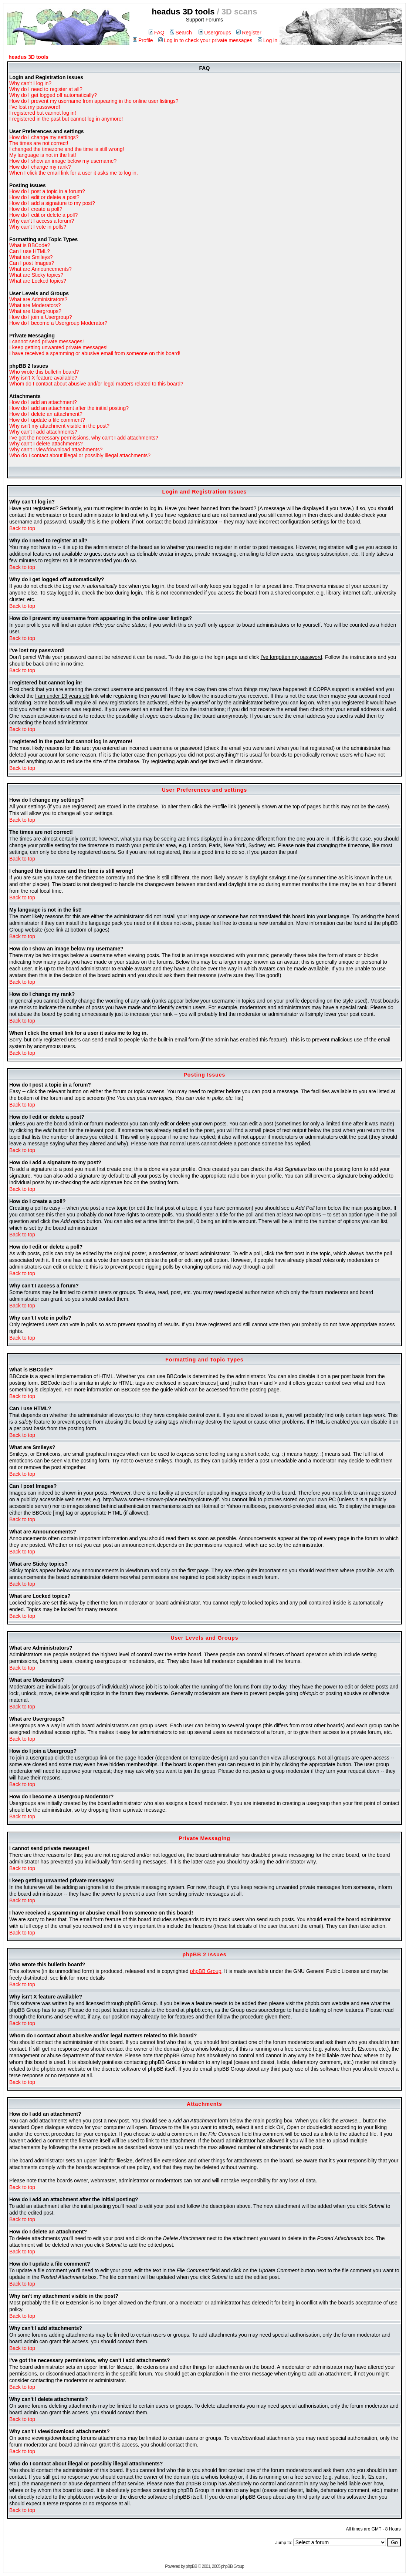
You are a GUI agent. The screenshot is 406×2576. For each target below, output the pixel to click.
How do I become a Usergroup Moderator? (58, 323)
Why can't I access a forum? (41, 221)
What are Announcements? (40, 269)
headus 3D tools (28, 57)
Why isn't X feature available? (43, 378)
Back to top (22, 528)
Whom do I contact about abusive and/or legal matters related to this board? (96, 384)
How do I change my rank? (40, 167)
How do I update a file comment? (47, 420)
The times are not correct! (38, 143)
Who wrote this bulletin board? (44, 372)
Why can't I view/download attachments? (55, 449)
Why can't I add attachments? (43, 432)
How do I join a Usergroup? (40, 317)
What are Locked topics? (37, 281)
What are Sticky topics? (36, 275)
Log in (267, 40)
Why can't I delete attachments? (46, 444)
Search (181, 33)
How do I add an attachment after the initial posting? (69, 408)
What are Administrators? (38, 299)
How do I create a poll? (35, 209)
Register (248, 33)
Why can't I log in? (30, 83)
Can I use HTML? (29, 251)
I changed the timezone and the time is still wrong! (66, 149)
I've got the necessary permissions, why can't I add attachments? (83, 438)
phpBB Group (205, 1971)
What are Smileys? (31, 257)
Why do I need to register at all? (45, 89)
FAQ (157, 33)
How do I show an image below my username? (62, 161)
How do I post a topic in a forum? (47, 191)
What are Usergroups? (35, 311)
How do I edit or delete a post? (44, 197)
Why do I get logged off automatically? (53, 95)
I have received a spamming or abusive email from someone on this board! (94, 353)
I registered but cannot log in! (42, 113)
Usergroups (215, 33)
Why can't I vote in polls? (37, 227)
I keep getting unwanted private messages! (58, 347)
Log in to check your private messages (205, 40)
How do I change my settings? (44, 137)
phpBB (191, 2566)
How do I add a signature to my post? (52, 203)
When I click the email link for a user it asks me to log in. (73, 173)
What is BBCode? (29, 245)
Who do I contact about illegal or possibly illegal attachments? (79, 455)
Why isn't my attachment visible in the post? (59, 426)
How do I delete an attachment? (45, 414)
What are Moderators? (35, 305)
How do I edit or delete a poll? (43, 215)
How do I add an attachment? (43, 402)
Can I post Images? (31, 263)
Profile (143, 40)
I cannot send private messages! (46, 341)
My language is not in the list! (42, 155)
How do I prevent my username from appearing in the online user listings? (94, 101)
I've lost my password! (34, 107)
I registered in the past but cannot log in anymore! (66, 119)
